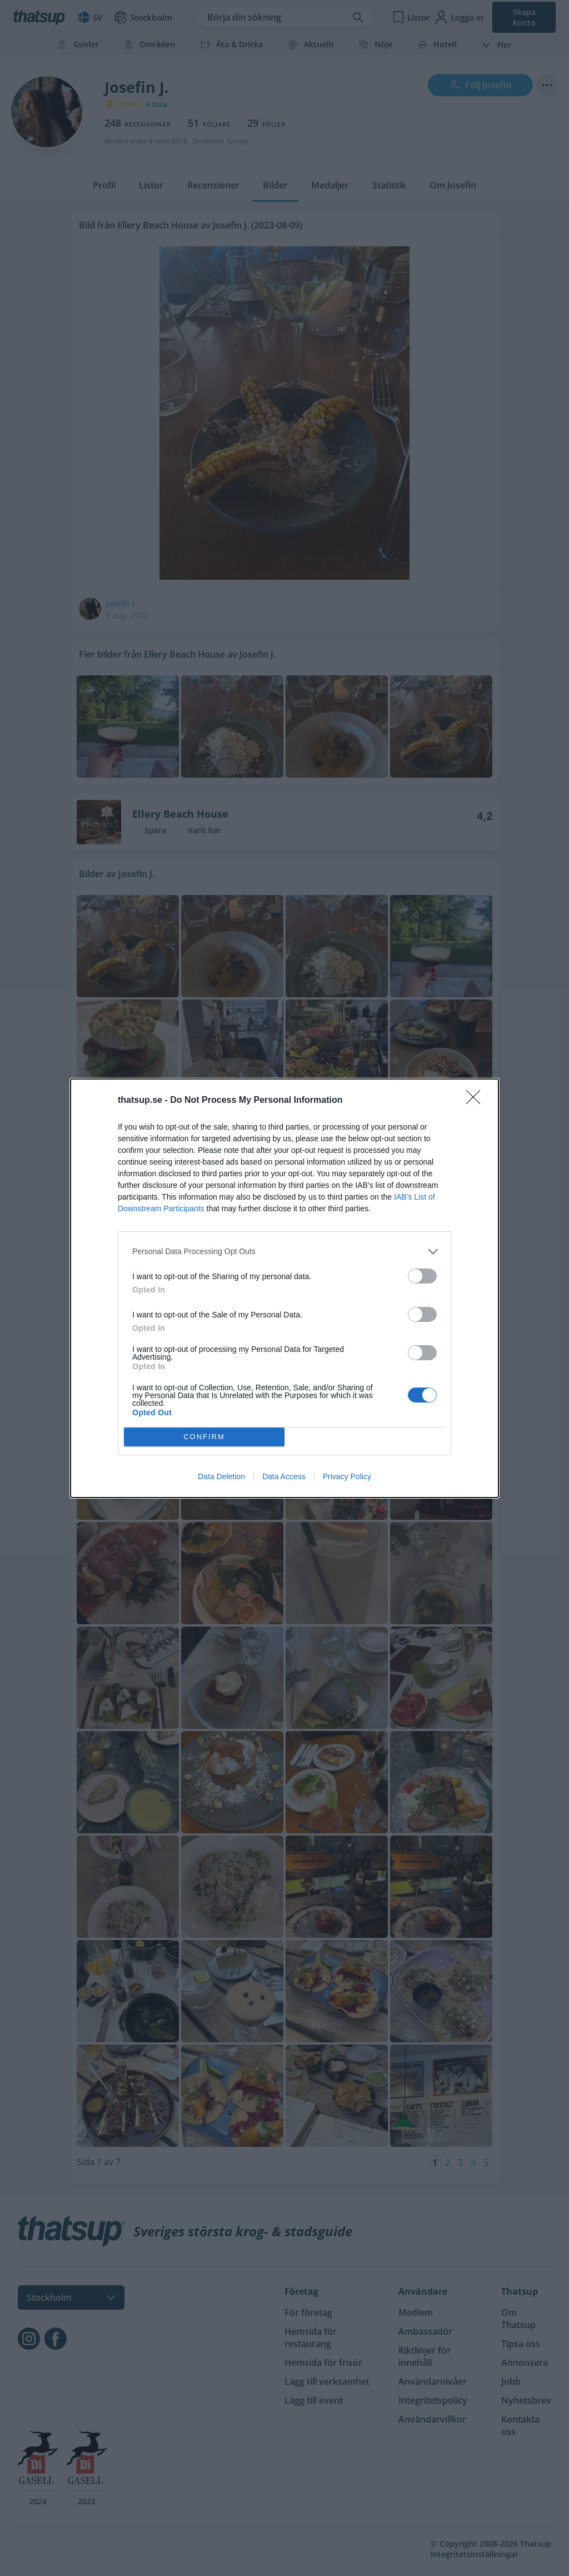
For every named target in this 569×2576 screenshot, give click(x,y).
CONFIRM (204, 1437)
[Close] (476, 1100)
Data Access (284, 1476)
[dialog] (284, 1288)
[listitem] (284, 1251)
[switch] (422, 1276)
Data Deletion (221, 1476)
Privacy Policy (347, 1476)
